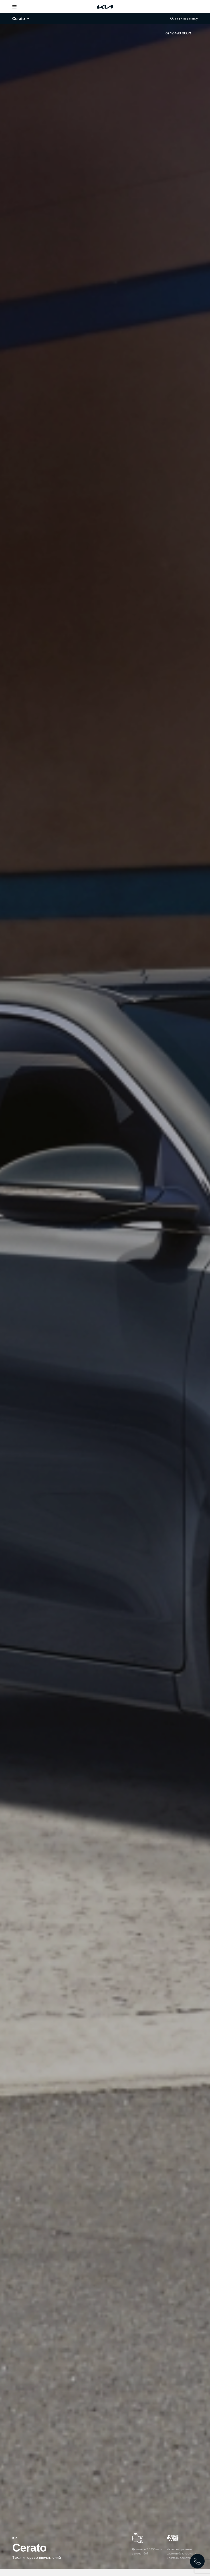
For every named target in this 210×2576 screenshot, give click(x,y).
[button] (14, 6)
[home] (105, 7)
